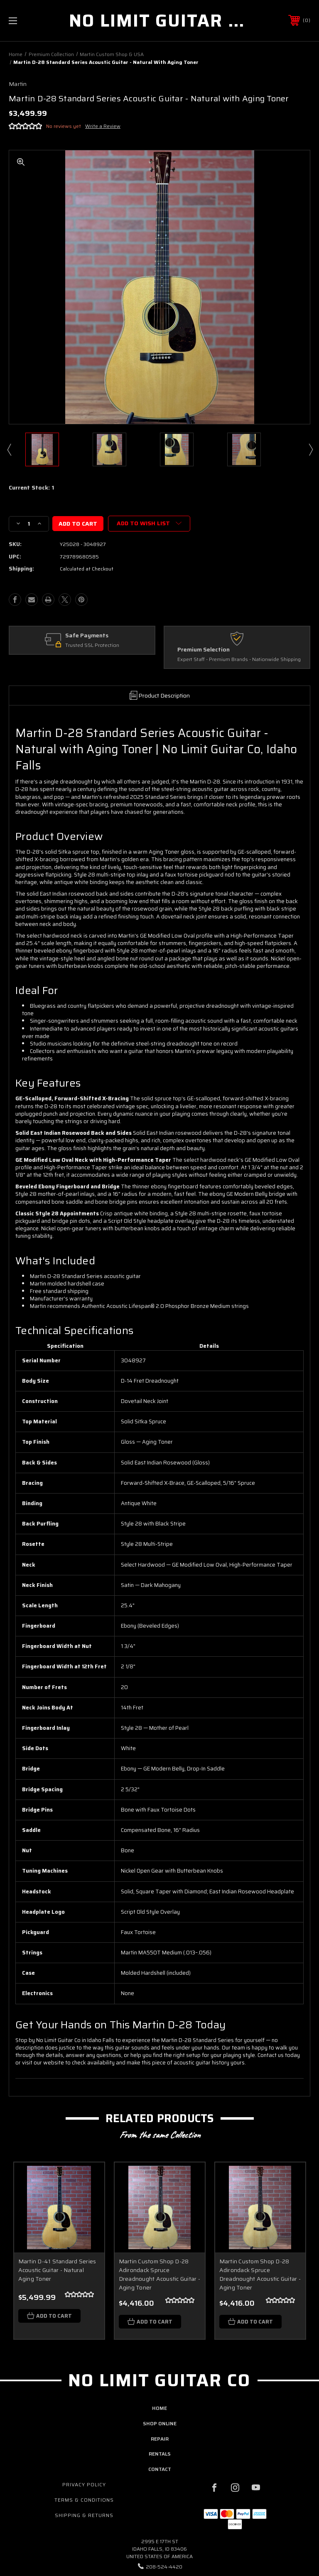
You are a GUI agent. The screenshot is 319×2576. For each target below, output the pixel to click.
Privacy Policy (84, 2485)
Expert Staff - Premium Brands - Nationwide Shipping (239, 659)
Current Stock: (31, 488)
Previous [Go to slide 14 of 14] (8, 449)
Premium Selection (203, 650)
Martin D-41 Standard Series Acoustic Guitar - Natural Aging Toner (57, 2270)
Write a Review (102, 126)
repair (160, 2439)
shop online (160, 2424)
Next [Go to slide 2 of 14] (310, 449)
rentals (160, 2454)
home (159, 2408)
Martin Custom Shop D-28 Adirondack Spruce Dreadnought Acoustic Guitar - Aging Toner (159, 2274)
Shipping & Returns (84, 2515)
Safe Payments (86, 636)
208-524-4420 (164, 2567)
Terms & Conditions (84, 2500)
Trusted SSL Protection (92, 645)
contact (159, 2469)
